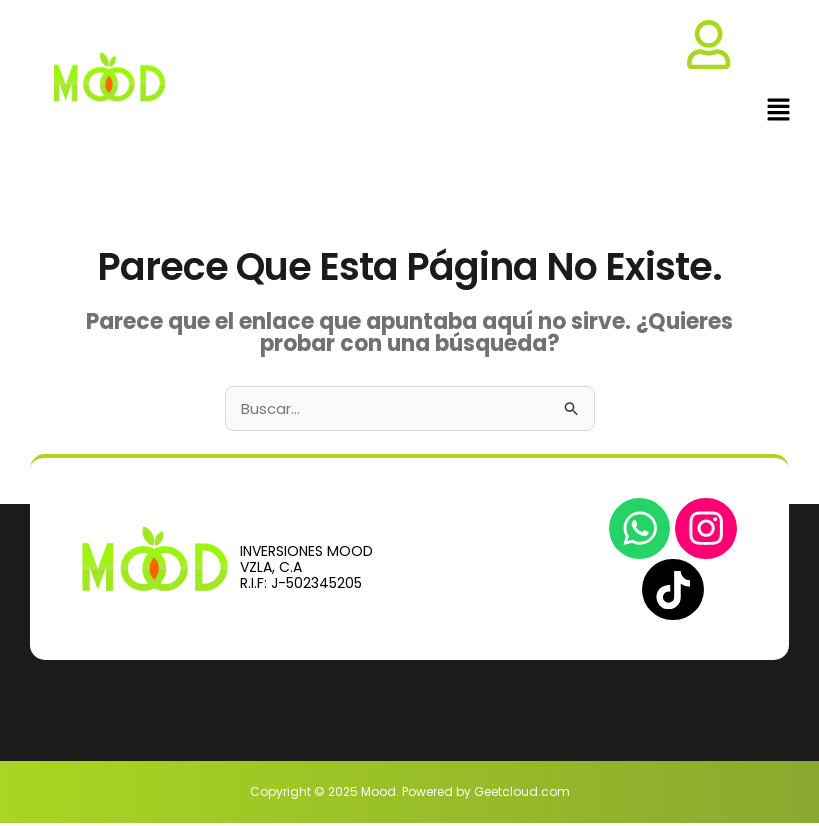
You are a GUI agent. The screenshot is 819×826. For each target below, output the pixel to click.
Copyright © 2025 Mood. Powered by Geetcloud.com (410, 794)
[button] (779, 112)
